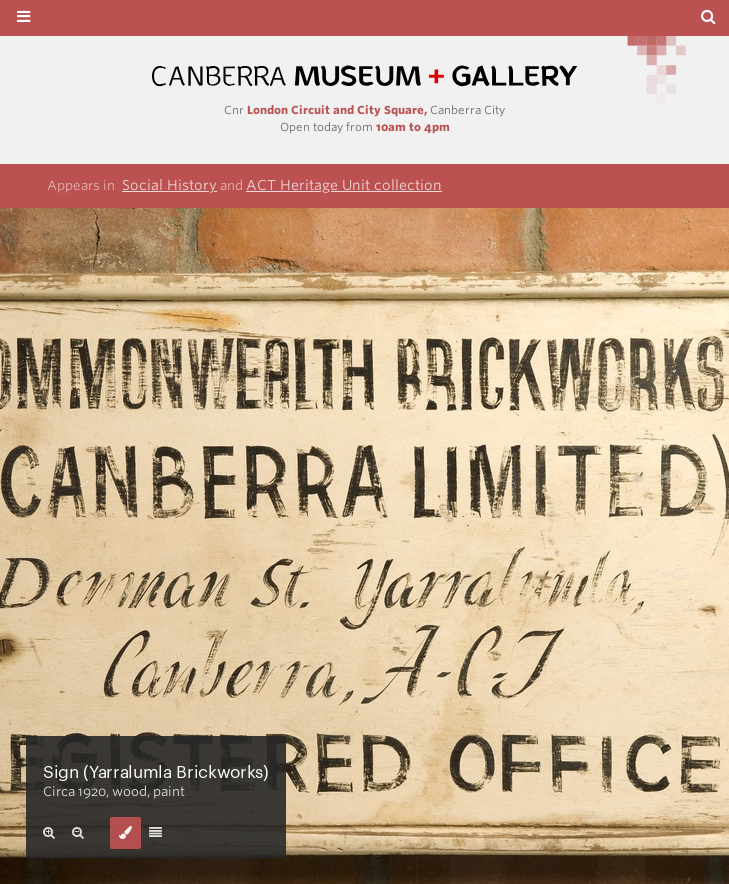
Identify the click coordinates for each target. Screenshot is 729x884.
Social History (169, 185)
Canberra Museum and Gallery (365, 76)
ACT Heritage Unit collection (344, 185)
